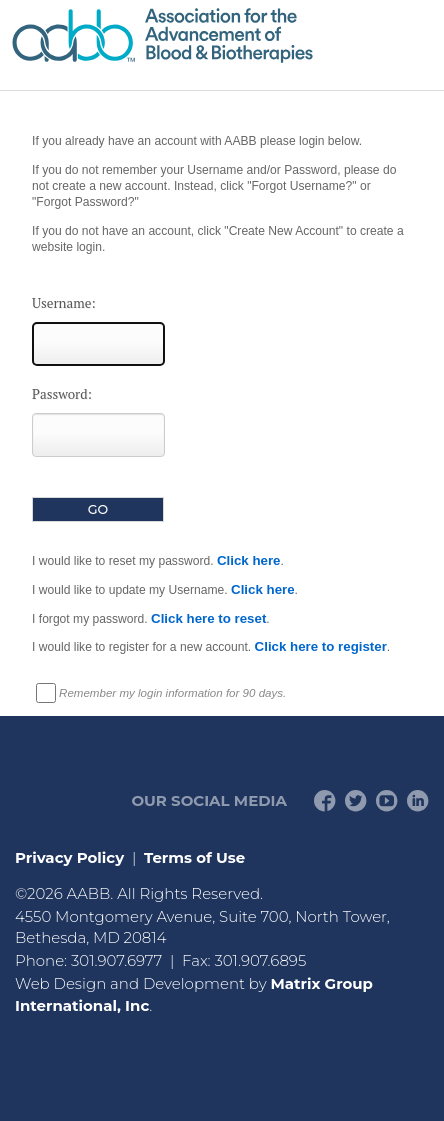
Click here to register (321, 646)
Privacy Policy (69, 857)
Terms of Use (194, 857)
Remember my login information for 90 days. (172, 693)
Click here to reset (208, 618)
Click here (249, 560)
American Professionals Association (222, 35)
